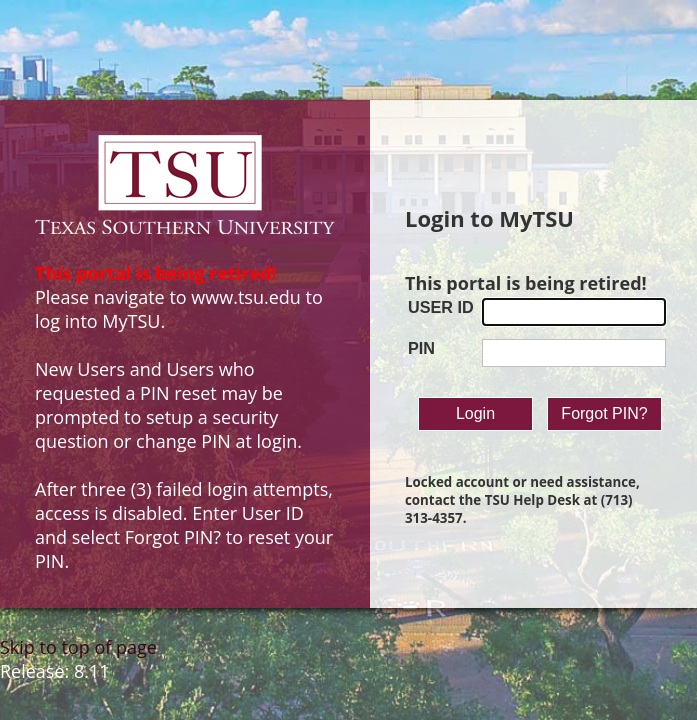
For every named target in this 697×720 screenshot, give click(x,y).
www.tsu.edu (246, 297)
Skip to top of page (78, 647)
